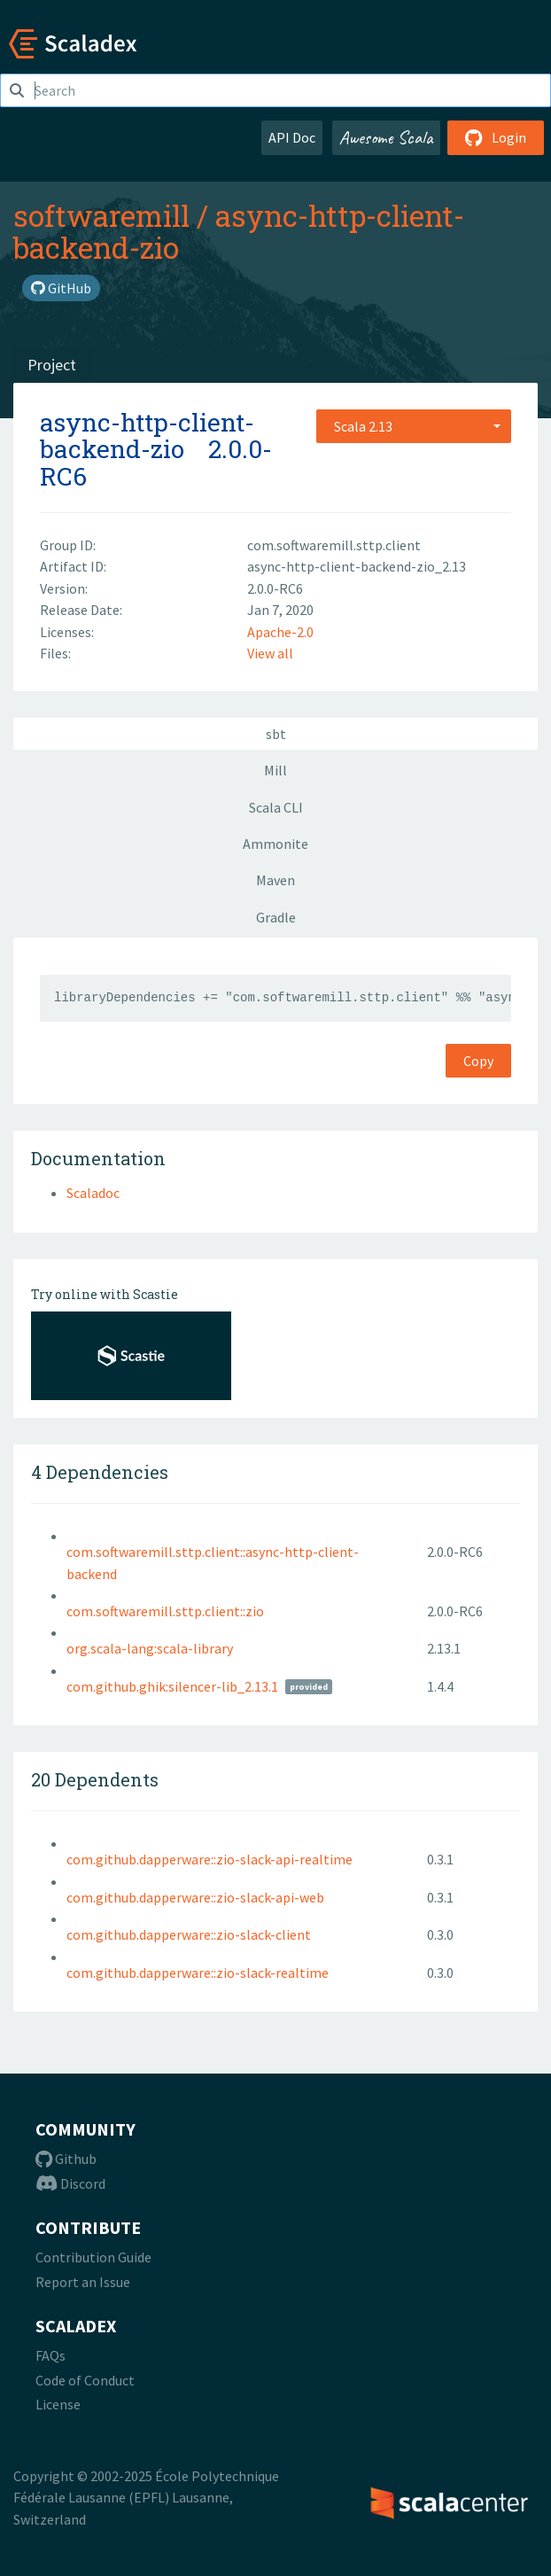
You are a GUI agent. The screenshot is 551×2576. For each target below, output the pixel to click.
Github (66, 2158)
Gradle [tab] (276, 917)
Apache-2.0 (280, 632)
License (58, 2404)
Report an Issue (82, 2282)
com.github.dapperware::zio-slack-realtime (197, 1972)
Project (51, 364)
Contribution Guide (93, 2257)
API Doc (291, 137)
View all (270, 653)
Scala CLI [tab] (276, 807)
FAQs (50, 2355)
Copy (478, 1061)
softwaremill (101, 215)
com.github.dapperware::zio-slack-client (188, 1934)
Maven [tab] (275, 880)
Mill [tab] (275, 770)
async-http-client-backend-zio (238, 231)
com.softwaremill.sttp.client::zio (165, 1611)
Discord (70, 2183)
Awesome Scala (386, 137)
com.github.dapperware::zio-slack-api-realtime (209, 1859)
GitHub (61, 288)
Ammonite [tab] (275, 843)
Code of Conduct (85, 2380)
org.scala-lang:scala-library (149, 1648)
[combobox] (413, 426)
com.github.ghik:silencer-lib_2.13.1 (172, 1686)
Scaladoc (93, 1193)
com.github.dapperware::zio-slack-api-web (195, 1897)
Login (495, 137)
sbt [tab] (276, 734)
